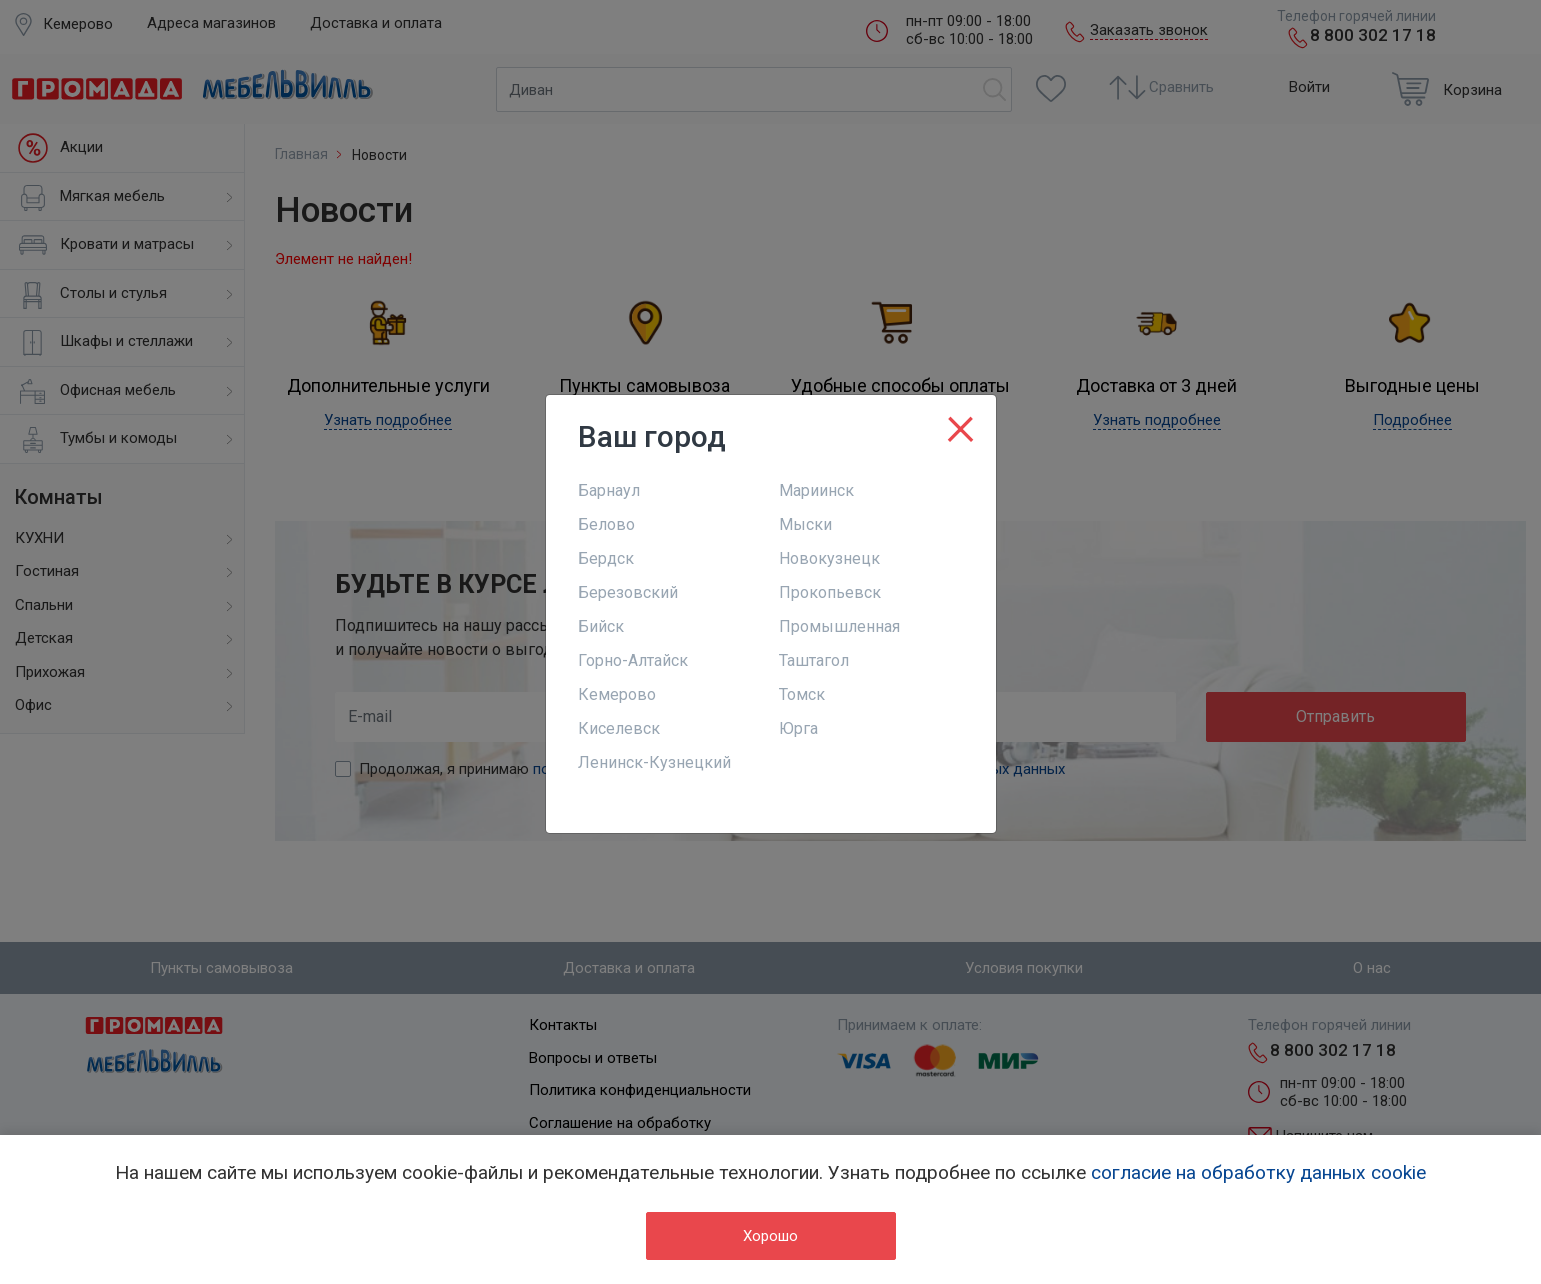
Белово (606, 524)
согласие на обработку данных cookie (1258, 1172)
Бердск (606, 558)
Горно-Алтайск (633, 660)
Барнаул (609, 490)
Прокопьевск (830, 592)
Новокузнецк (829, 558)
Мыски (805, 524)
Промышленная (839, 626)
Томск (802, 694)
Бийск (601, 626)
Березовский (628, 592)
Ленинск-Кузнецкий (654, 762)
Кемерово (617, 694)
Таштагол (814, 660)
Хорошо (770, 1236)
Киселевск (619, 728)
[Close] (960, 425)
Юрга (798, 728)
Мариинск (816, 490)
